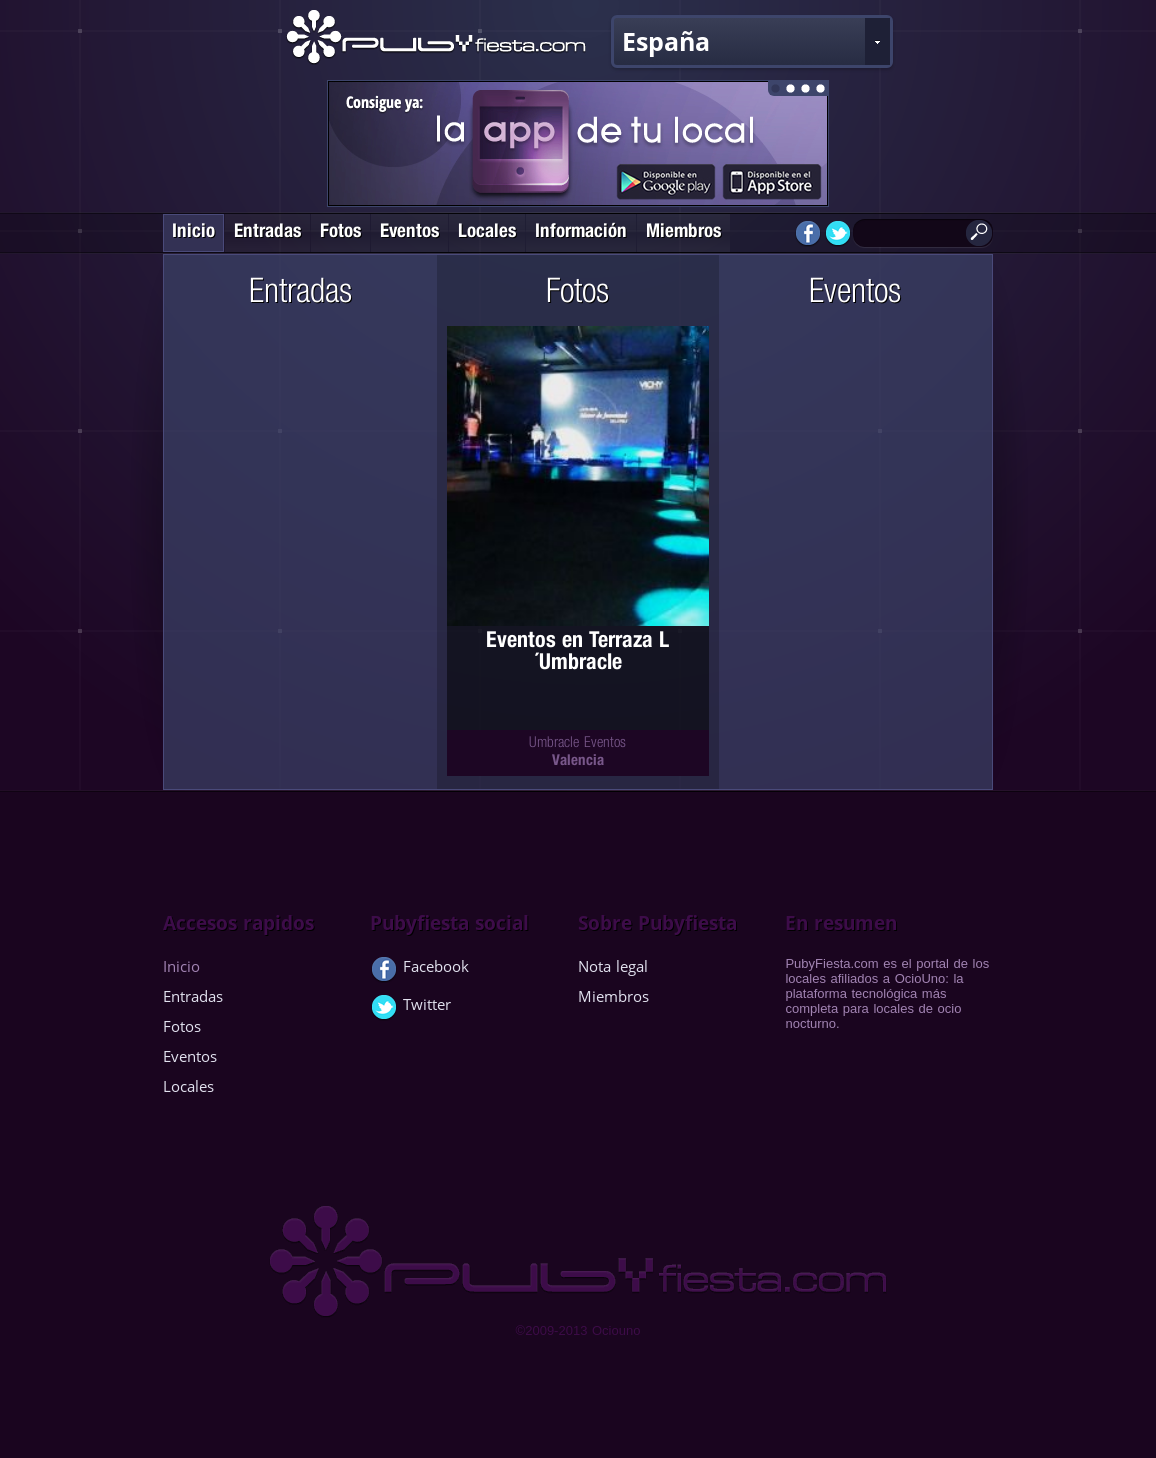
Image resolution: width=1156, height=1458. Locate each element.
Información (581, 232)
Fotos (340, 232)
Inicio (193, 232)
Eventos (409, 232)
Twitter (410, 1008)
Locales (487, 232)
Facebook (419, 970)
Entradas (267, 232)
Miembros (683, 232)
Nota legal (613, 966)
